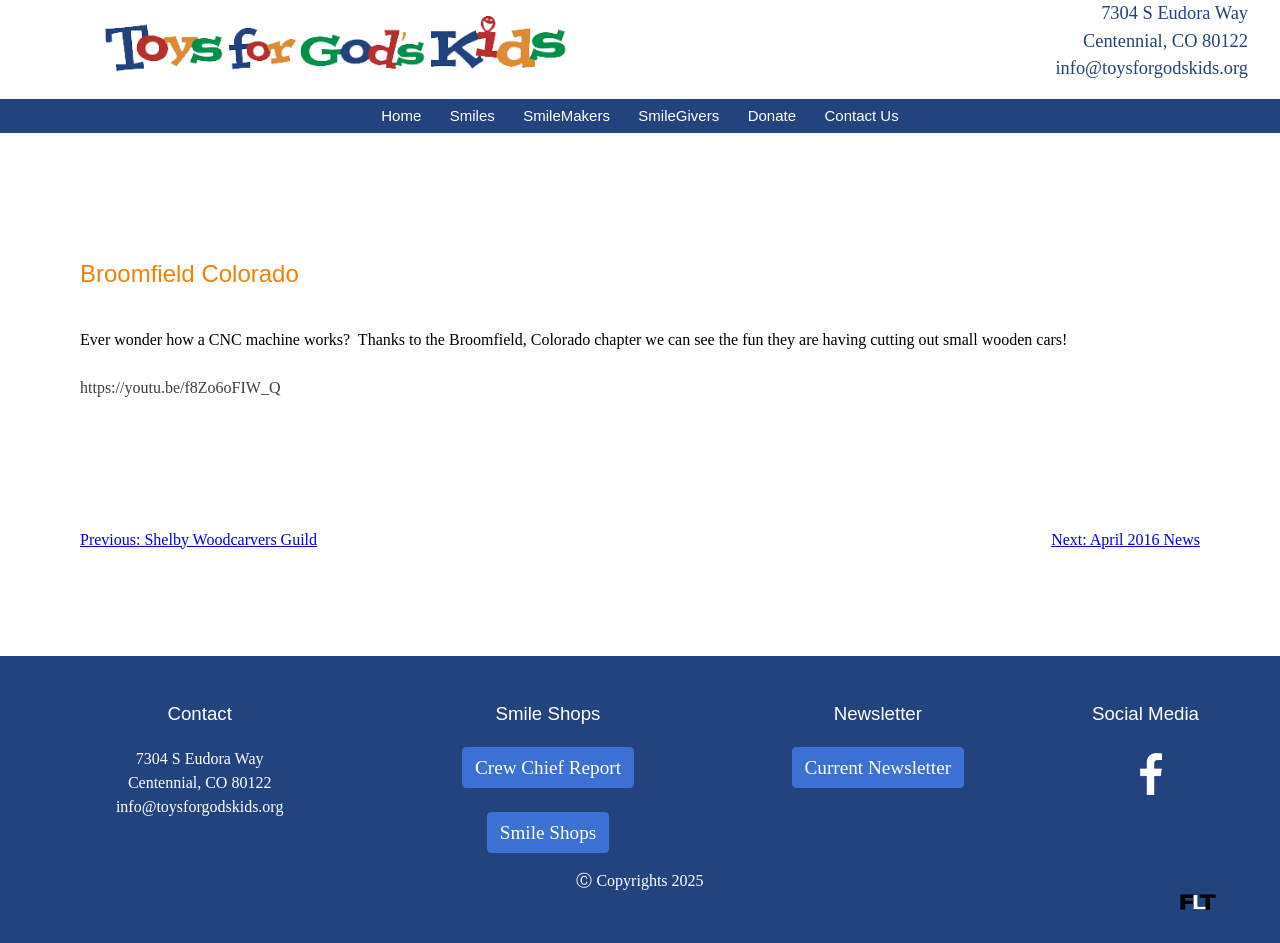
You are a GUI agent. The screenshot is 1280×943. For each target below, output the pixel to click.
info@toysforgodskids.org (1151, 68)
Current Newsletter (878, 767)
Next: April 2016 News (1125, 539)
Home (401, 115)
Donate (772, 115)
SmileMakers (566, 115)
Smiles (472, 115)
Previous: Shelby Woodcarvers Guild (198, 539)
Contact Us (862, 115)
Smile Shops (548, 832)
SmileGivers (678, 115)
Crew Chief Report (548, 767)
